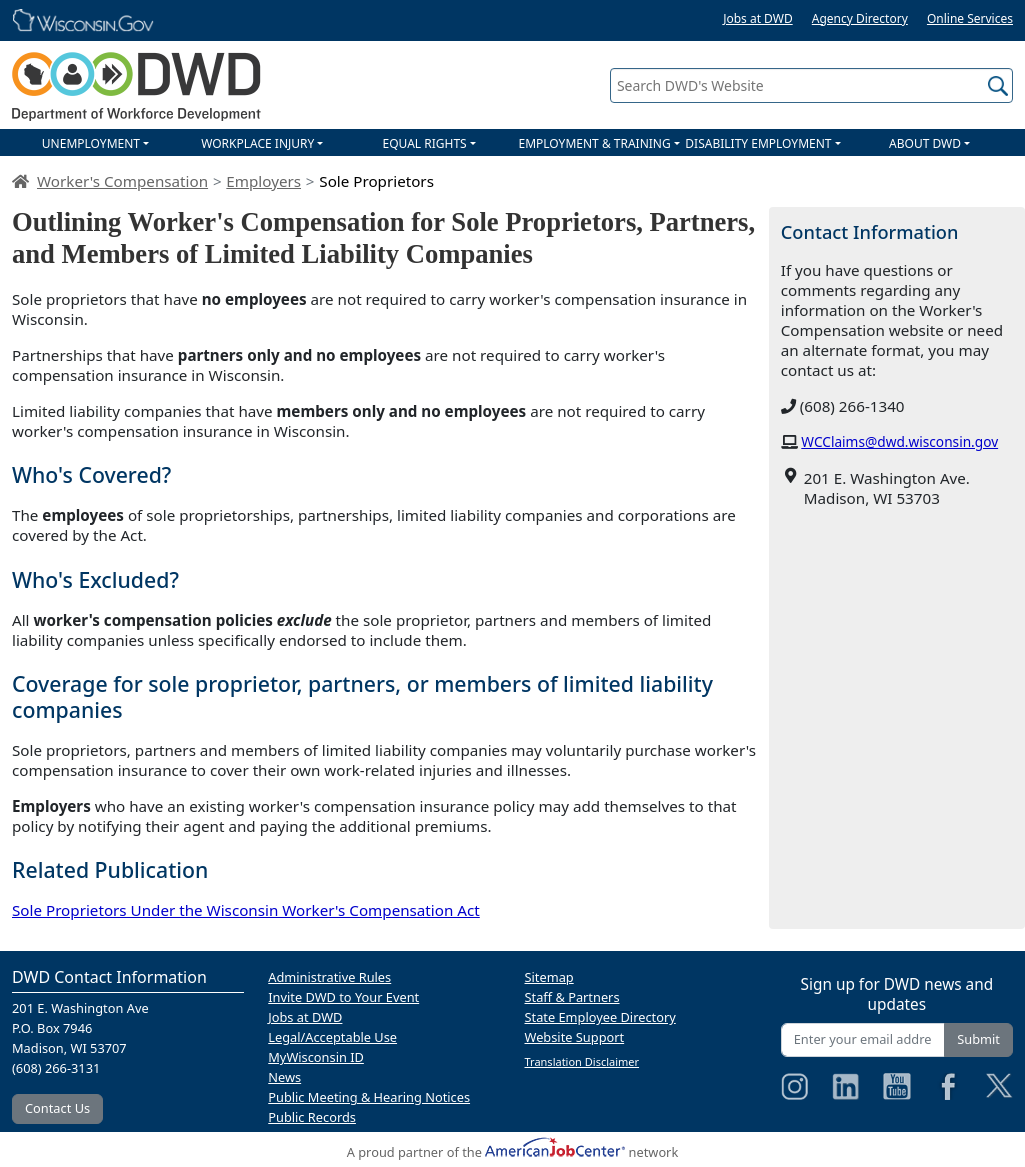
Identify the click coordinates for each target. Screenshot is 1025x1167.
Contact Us (57, 1108)
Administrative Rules (329, 977)
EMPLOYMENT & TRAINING (595, 143)
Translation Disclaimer (582, 1061)
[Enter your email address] (863, 1039)
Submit (978, 1039)
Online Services (970, 18)
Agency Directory (860, 18)
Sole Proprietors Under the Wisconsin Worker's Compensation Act (246, 910)
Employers (263, 181)
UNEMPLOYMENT (91, 143)
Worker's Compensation (122, 181)
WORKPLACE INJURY (257, 143)
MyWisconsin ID (316, 1057)
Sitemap (549, 977)
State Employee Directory (600, 1017)
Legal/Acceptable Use (332, 1037)
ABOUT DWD (925, 143)
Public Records (312, 1117)
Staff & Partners (572, 997)
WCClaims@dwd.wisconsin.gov (899, 441)
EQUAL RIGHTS (424, 143)
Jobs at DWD (758, 18)
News (284, 1077)
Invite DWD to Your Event (343, 997)
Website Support (575, 1037)
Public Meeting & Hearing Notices (369, 1097)
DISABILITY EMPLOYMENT (758, 143)
